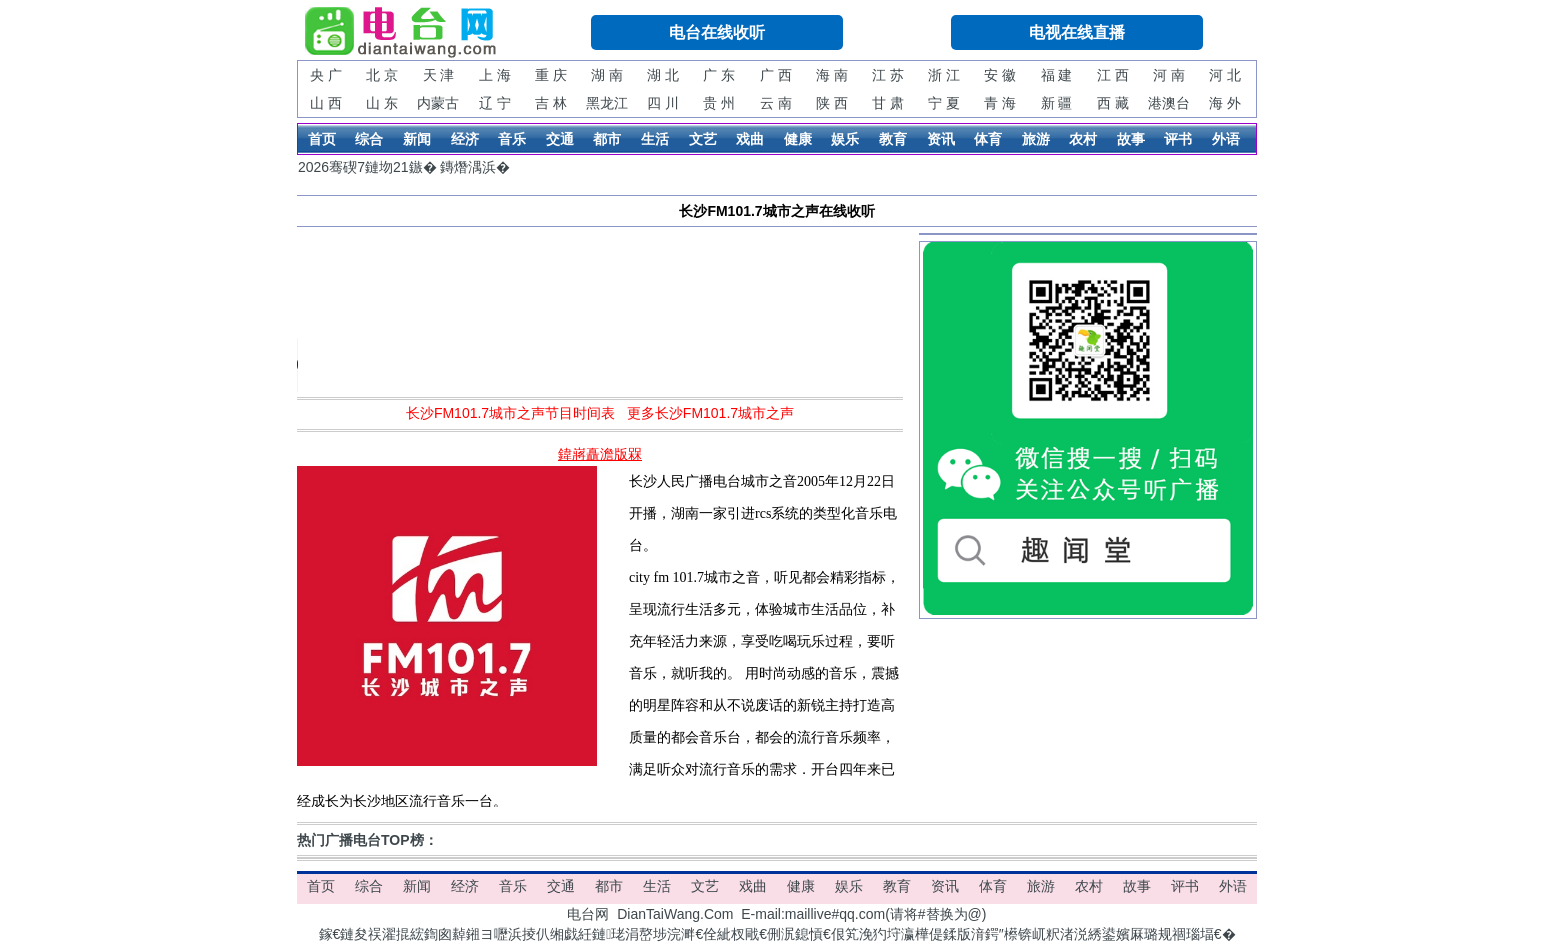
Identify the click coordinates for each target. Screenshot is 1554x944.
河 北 (1225, 75)
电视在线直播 (1077, 32)
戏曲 (750, 139)
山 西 (326, 103)
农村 (1083, 139)
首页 (322, 139)
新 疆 (1057, 103)
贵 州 (719, 103)
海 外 (1225, 103)
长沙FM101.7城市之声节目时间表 (510, 413)
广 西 (776, 75)
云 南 (776, 103)
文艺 (703, 139)
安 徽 (1000, 75)
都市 (607, 139)
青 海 (1000, 103)
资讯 (941, 139)
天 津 (439, 75)
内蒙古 (438, 103)
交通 (560, 139)
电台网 (588, 914)
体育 (988, 139)
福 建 (1057, 75)
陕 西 (832, 103)
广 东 (719, 75)
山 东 (382, 103)
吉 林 (551, 103)
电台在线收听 (717, 32)
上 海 (495, 75)
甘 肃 (888, 103)
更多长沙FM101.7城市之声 (710, 413)
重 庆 (551, 75)
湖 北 (663, 75)
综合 (369, 139)
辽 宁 (495, 103)
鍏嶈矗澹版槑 (600, 454)
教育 (893, 139)
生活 (655, 139)
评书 (1178, 139)
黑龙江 (607, 103)
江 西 (1113, 75)
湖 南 (607, 75)
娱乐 (845, 139)
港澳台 (1169, 103)
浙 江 (944, 75)
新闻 (417, 139)
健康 (798, 139)
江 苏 (888, 75)
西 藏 (1113, 103)
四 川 (663, 103)
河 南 (1169, 75)
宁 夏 (944, 103)
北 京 (382, 75)
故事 (1131, 139)
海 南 (832, 75)
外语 (1226, 139)
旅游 (1036, 139)
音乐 (512, 139)
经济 (465, 139)
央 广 (326, 75)
